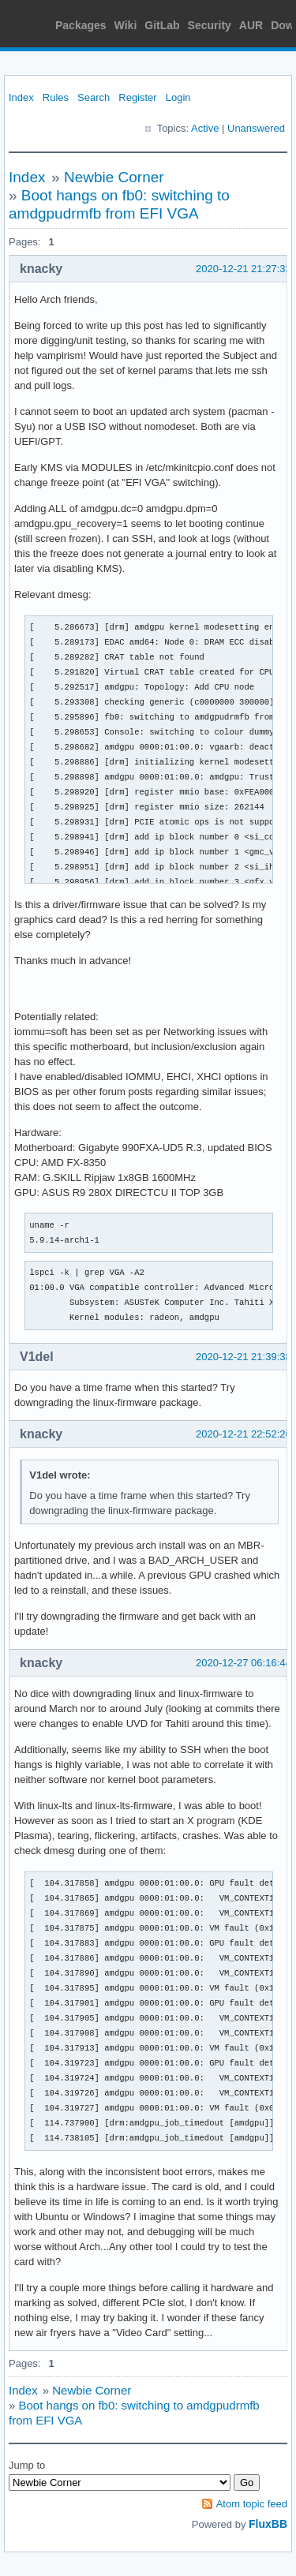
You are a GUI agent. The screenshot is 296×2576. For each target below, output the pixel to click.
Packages (81, 25)
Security (209, 25)
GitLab (161, 25)
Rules (56, 97)
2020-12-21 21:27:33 (243, 269)
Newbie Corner (114, 177)
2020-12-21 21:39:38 (243, 1357)
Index (21, 97)
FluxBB (268, 2524)
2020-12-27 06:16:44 (243, 1663)
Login (178, 97)
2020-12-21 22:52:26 (243, 1434)
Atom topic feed (251, 2504)
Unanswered (256, 128)
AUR (251, 25)
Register (137, 97)
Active (205, 128)
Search (93, 97)
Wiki (125, 25)
